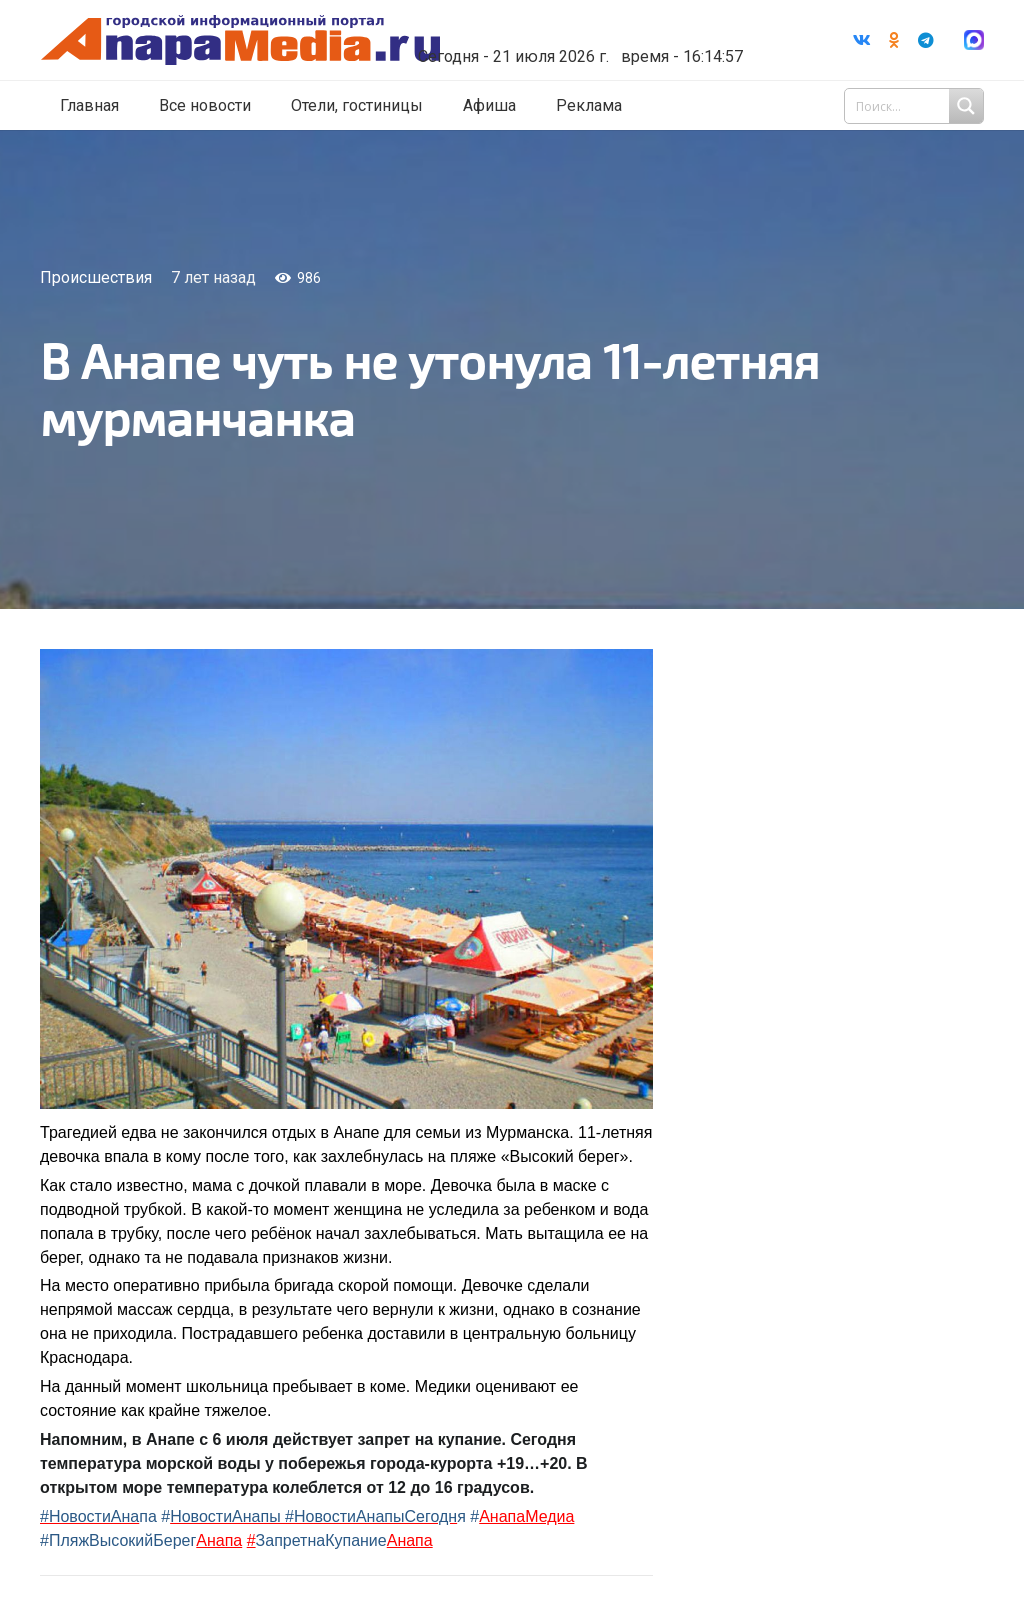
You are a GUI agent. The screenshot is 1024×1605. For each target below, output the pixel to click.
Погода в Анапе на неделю (587, 12)
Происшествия (96, 277)
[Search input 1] (916, 106)
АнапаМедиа (526, 1516)
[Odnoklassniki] (894, 40)
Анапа (219, 1540)
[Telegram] (926, 40)
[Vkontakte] (862, 40)
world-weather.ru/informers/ (587, 30)
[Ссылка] (263, 40)
